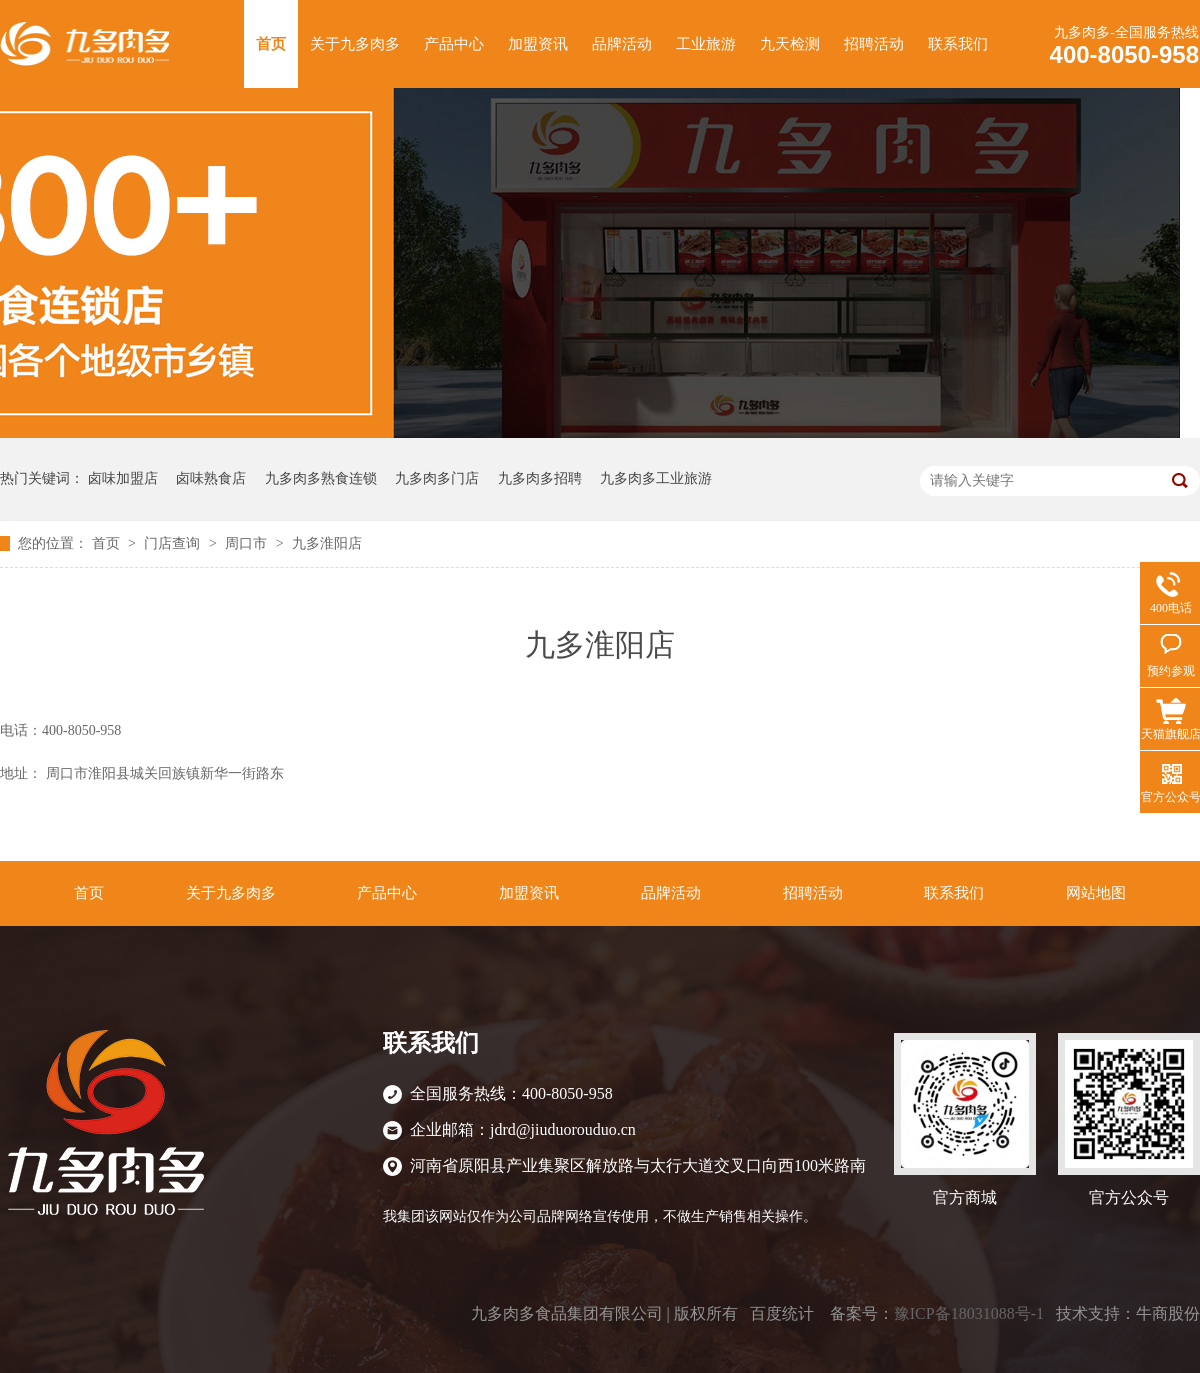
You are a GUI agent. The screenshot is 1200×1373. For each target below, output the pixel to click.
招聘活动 (874, 44)
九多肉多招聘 (540, 478)
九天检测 (790, 44)
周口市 (248, 543)
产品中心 (454, 44)
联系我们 (958, 44)
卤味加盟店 (123, 478)
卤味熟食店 (211, 478)
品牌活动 (622, 44)
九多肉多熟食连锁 (321, 478)
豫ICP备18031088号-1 (969, 1313)
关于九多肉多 (355, 44)
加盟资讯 (538, 44)
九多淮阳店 (327, 543)
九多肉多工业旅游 (656, 478)
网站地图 (1096, 893)
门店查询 (174, 543)
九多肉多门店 (437, 478)
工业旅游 (706, 44)
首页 (271, 44)
